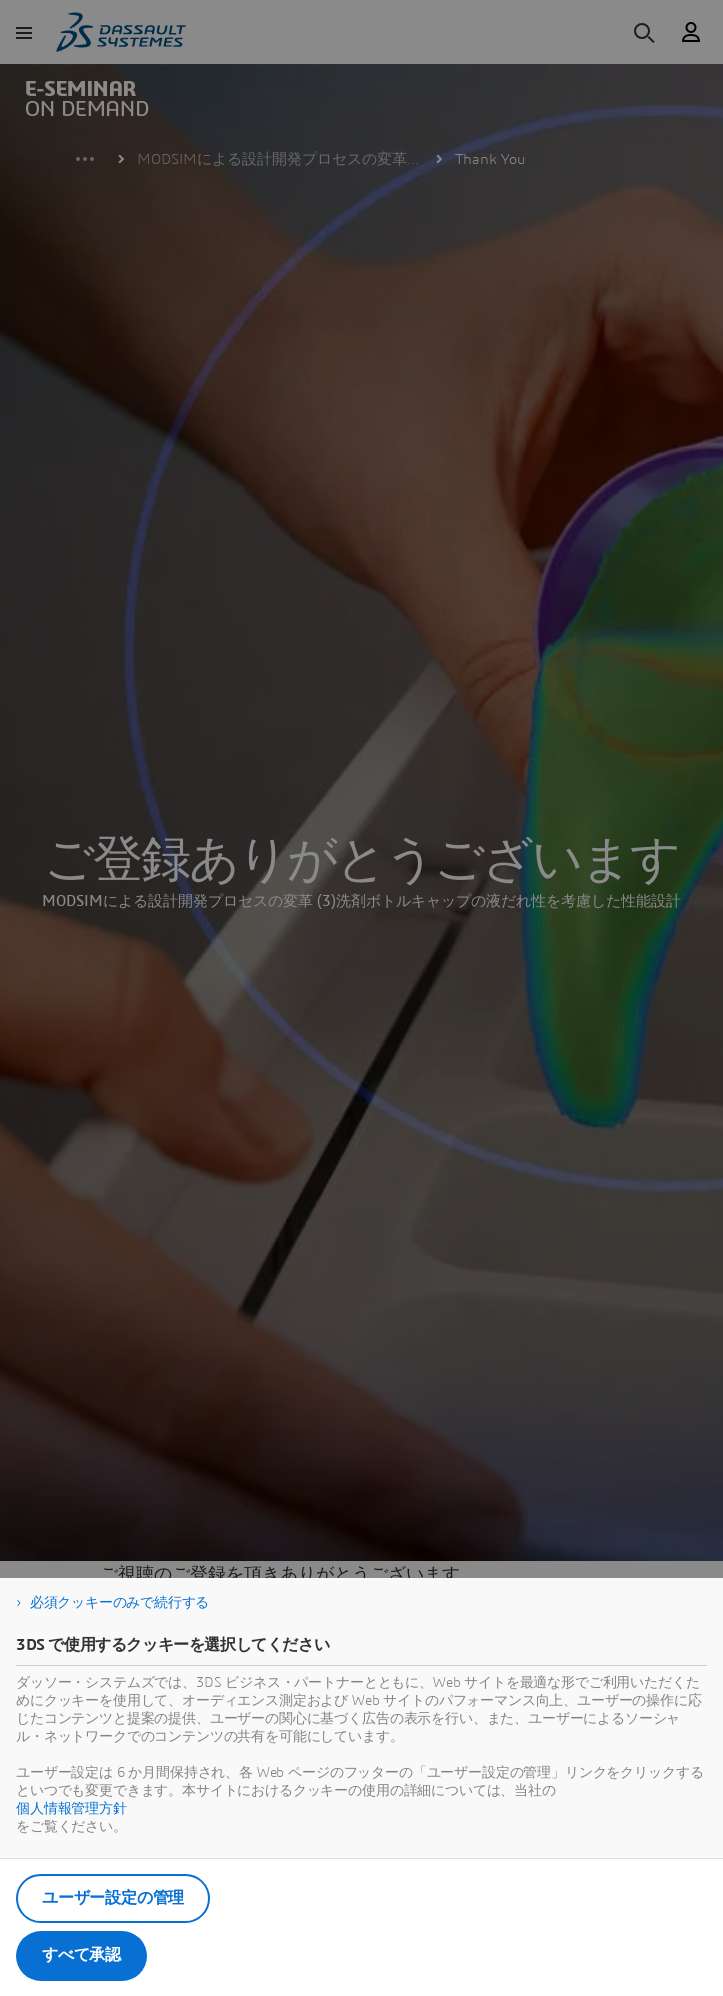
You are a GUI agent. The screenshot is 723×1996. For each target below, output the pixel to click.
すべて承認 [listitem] (81, 1955)
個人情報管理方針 (71, 1809)
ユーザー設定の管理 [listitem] (113, 1898)
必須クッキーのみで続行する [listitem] (119, 1603)
